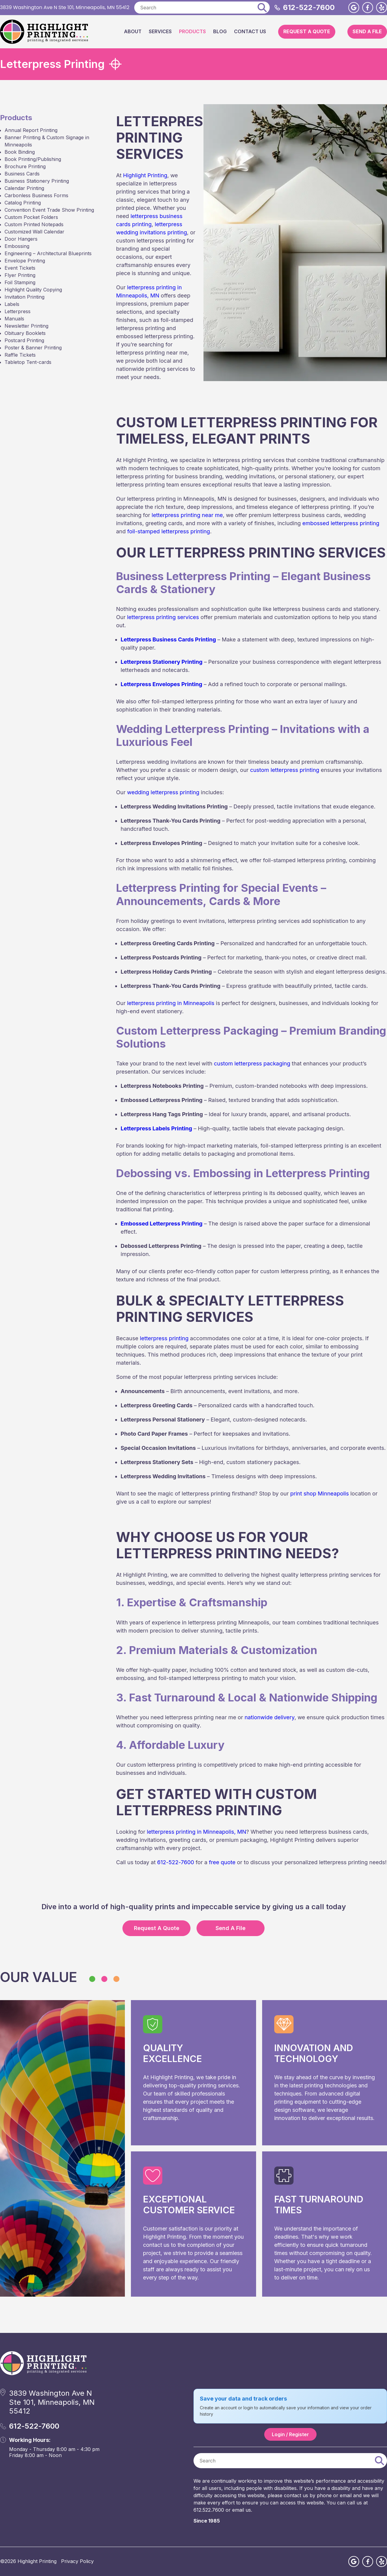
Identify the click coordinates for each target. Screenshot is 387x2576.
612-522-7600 (309, 7)
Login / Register (290, 2434)
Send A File (367, 31)
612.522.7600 (209, 2510)
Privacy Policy (77, 2561)
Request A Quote (306, 31)
